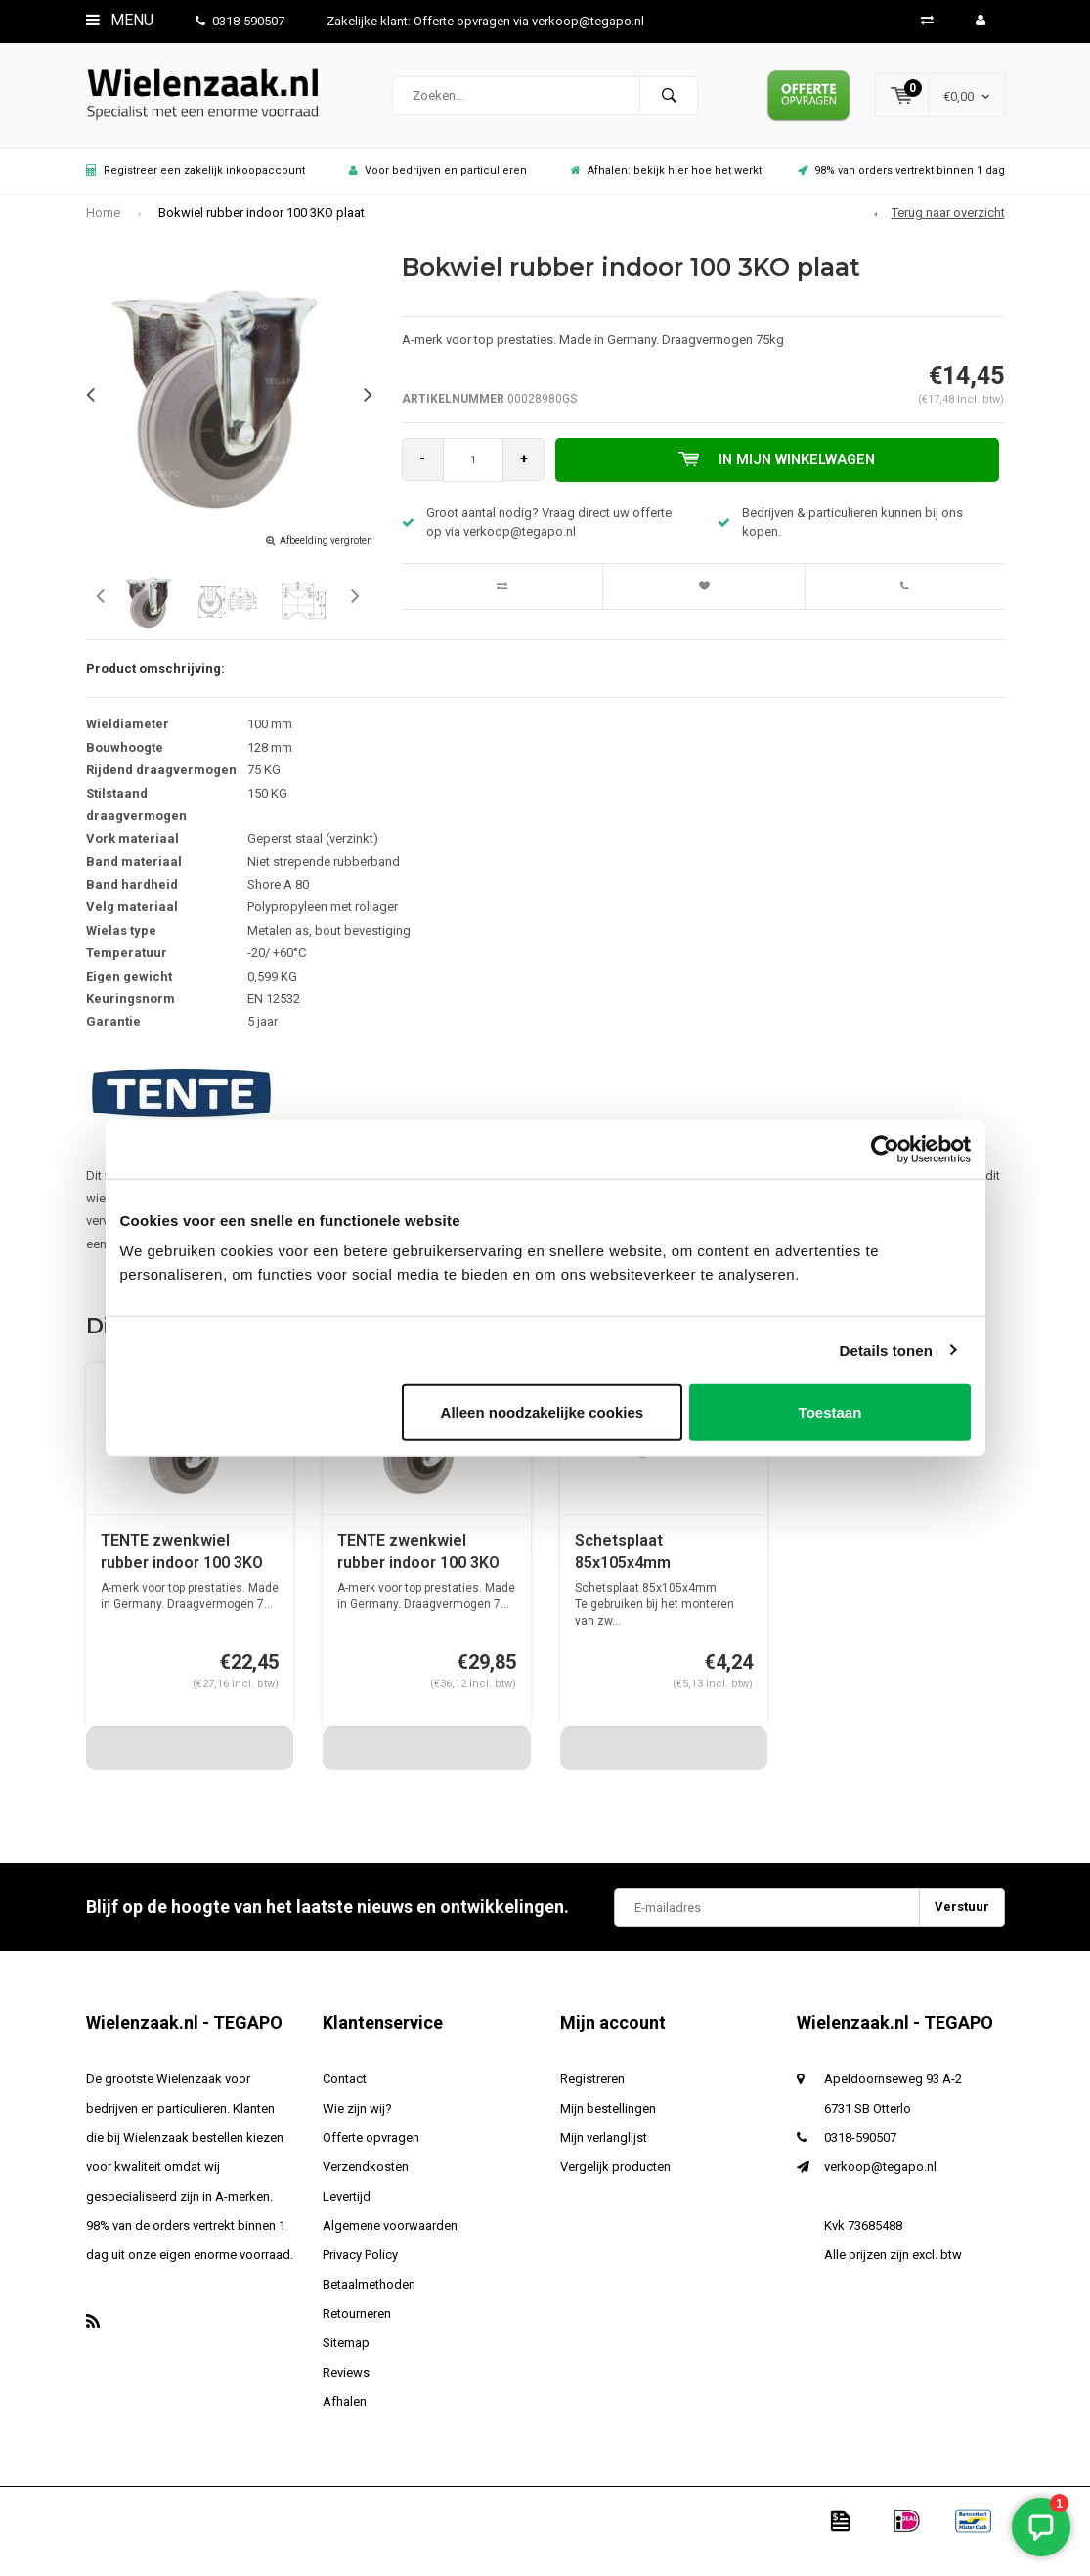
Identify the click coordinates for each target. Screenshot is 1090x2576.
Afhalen (345, 2412)
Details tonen (886, 1349)
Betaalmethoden (369, 2295)
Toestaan (830, 1412)
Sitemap (346, 2353)
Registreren (592, 2089)
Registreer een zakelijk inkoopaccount (195, 181)
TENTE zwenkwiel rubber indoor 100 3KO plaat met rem (418, 1564)
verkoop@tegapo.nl (880, 2177)
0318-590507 (240, 21)
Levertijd (347, 2207)
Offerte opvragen (371, 2148)
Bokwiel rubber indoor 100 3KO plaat (261, 223)
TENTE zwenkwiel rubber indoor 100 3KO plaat (182, 1564)
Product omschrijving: (155, 679)
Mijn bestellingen (608, 2119)
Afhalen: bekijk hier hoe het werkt (666, 181)
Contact (345, 2089)
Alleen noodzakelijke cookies (542, 1412)
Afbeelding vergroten (326, 550)
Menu (119, 20)
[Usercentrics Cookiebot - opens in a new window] (885, 1148)
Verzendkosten (366, 2177)
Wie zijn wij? (357, 2119)
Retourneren (357, 2324)
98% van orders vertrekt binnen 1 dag (901, 181)
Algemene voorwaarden (390, 2236)
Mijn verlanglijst (603, 2148)
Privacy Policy (360, 2265)
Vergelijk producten (615, 2177)
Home (103, 223)
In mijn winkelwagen (779, 470)
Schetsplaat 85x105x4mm (623, 1562)
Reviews (346, 2383)
